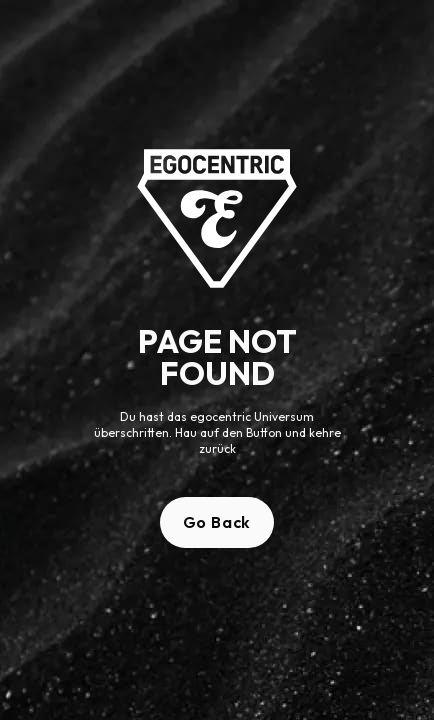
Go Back (217, 522)
